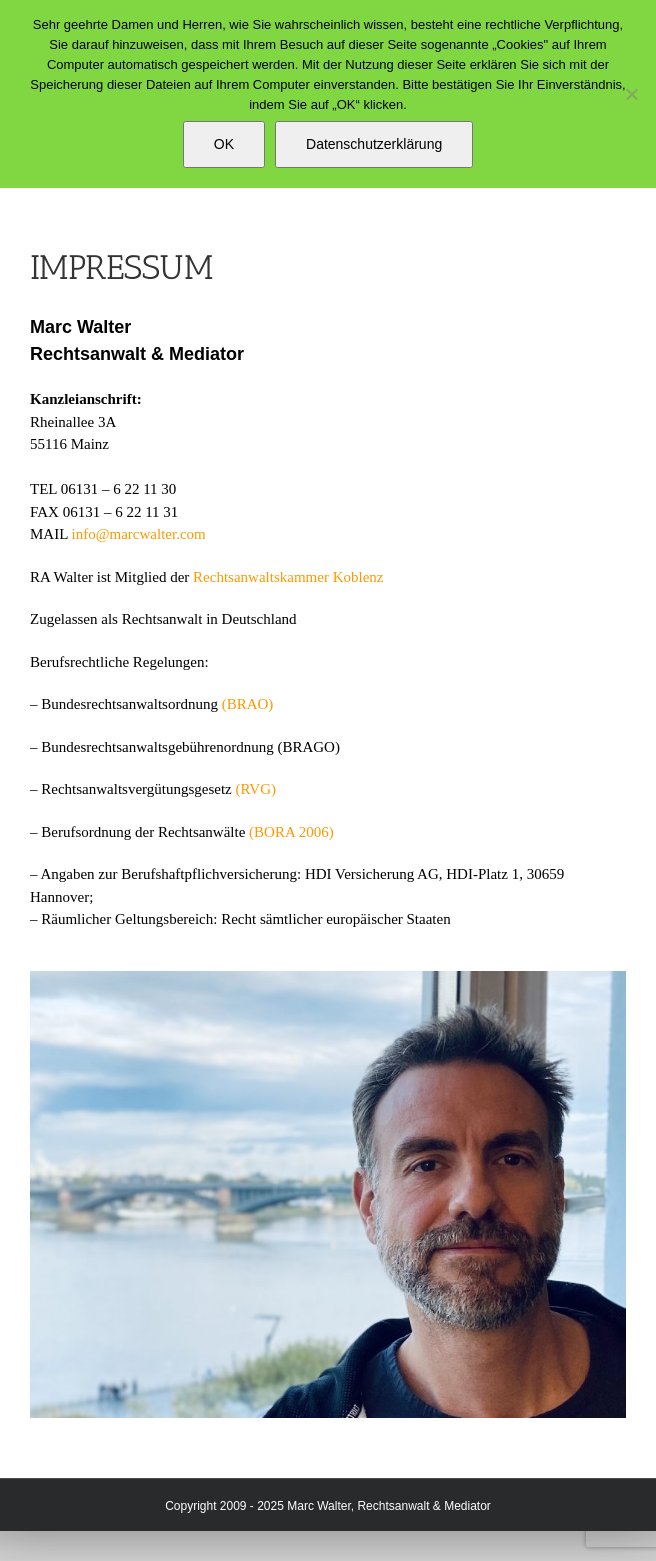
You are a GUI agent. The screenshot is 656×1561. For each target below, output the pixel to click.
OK (224, 144)
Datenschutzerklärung (374, 144)
